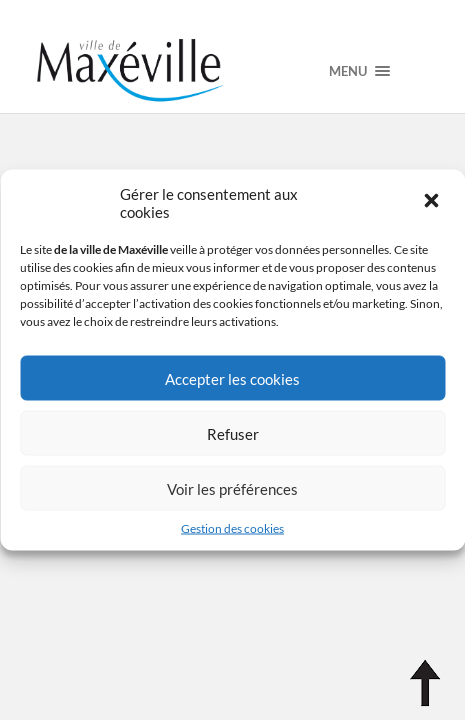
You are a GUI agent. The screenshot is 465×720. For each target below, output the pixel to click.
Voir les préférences (232, 488)
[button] (433, 203)
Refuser (233, 433)
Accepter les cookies (232, 378)
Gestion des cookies (232, 528)
